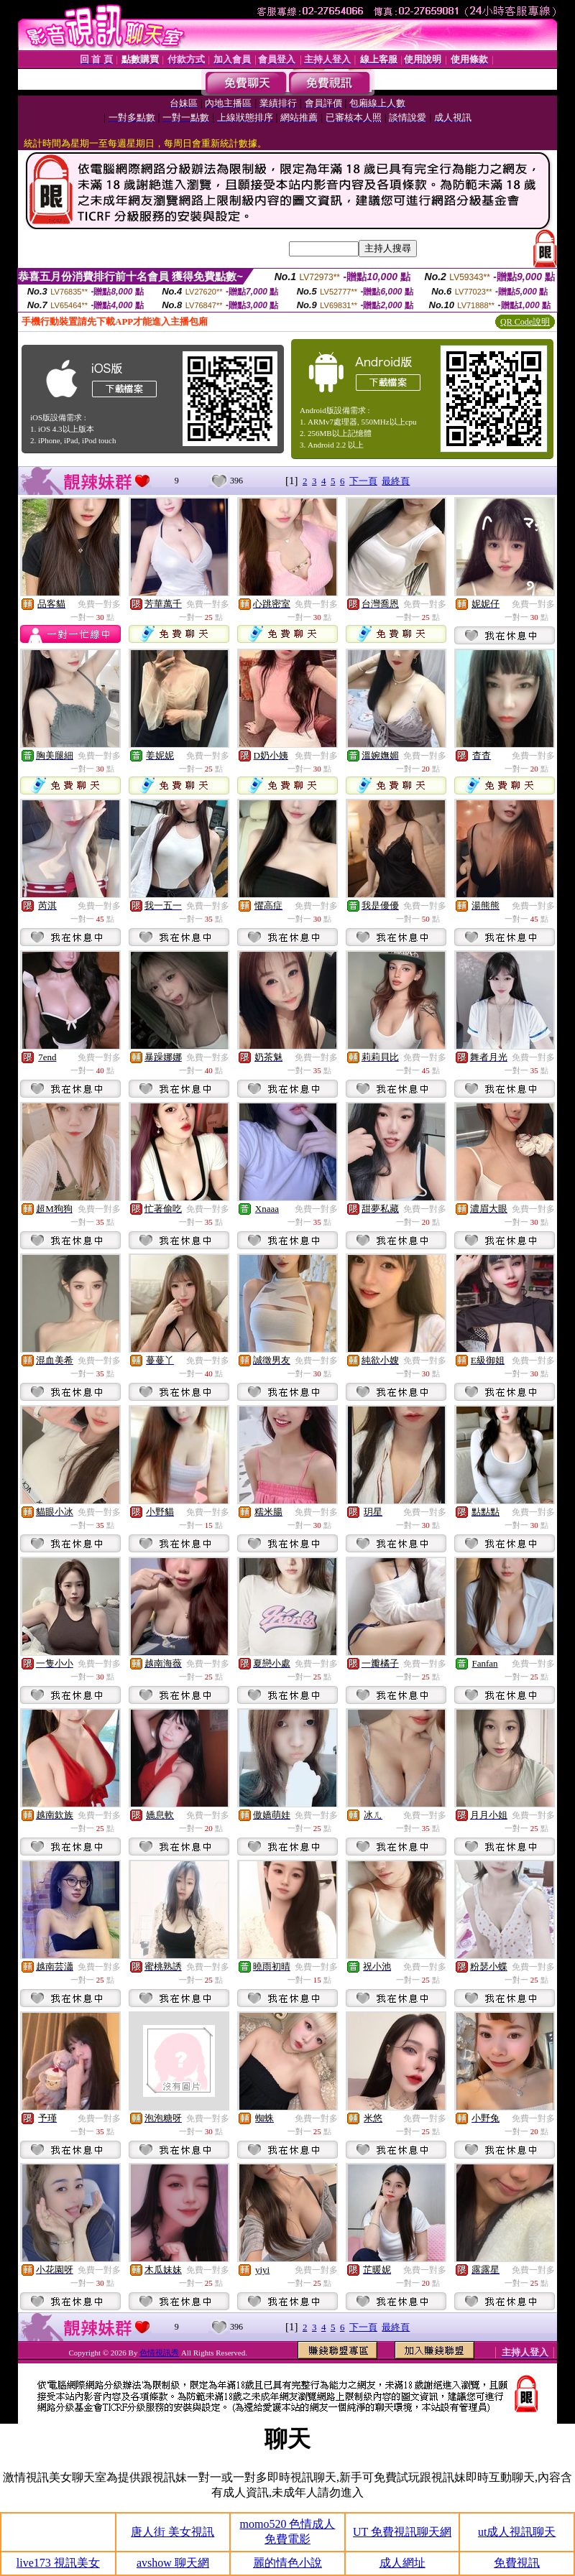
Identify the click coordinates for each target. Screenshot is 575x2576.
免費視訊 (517, 2563)
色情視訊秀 (159, 2352)
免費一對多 (99, 604)
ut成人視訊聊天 (517, 2532)
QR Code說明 (525, 322)
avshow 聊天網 (173, 2563)
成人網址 (403, 2563)
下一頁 (363, 481)
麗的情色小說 (287, 2563)
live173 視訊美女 (58, 2563)
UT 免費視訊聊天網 (402, 2532)
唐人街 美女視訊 (172, 2532)
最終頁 (396, 481)
